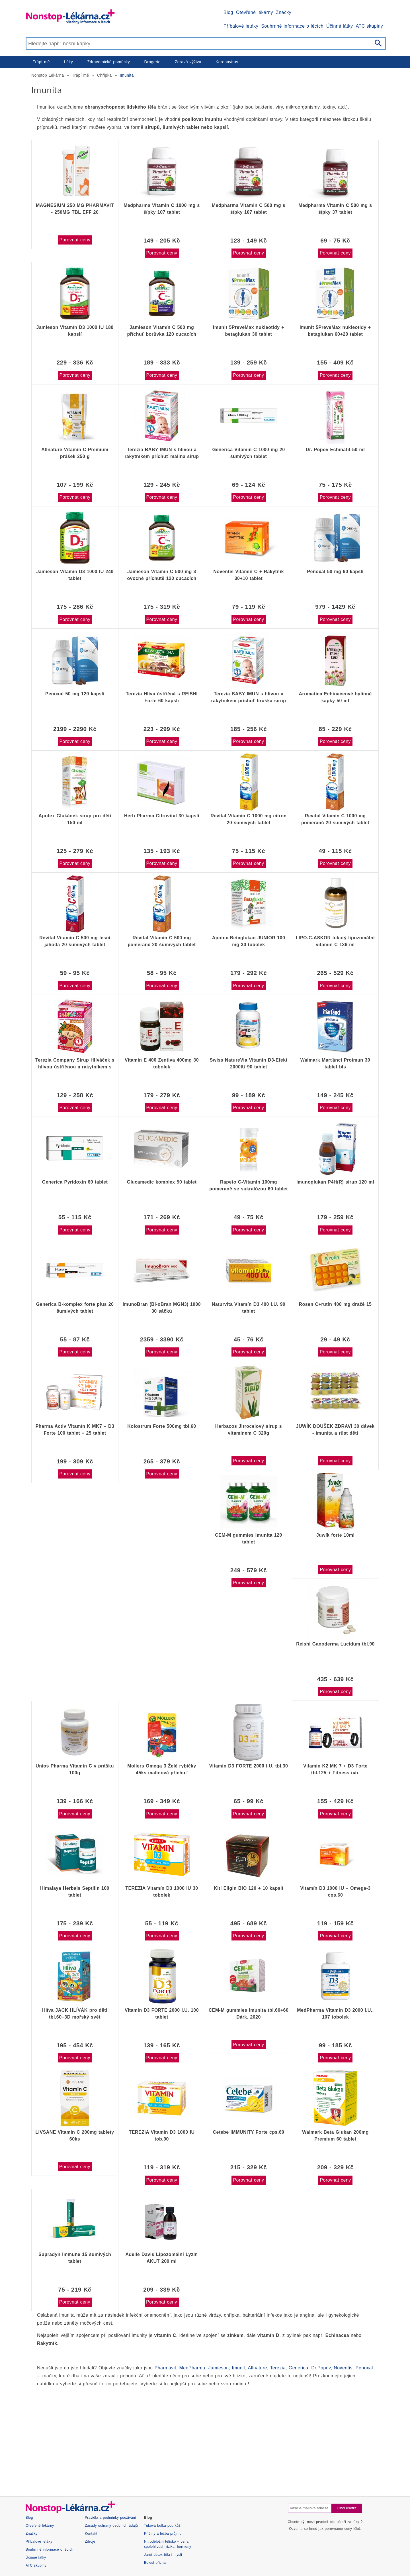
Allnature (257, 2367)
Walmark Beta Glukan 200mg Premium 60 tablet (335, 2135)
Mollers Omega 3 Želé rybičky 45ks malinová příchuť (161, 1769)
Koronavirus (227, 62)
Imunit (238, 2367)
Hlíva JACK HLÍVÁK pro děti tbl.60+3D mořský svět (74, 2013)
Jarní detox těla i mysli (163, 2555)
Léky (68, 62)
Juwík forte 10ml (335, 1535)
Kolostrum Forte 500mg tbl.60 (161, 1426)
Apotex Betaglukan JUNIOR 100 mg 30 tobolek (248, 941)
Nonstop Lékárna (47, 75)
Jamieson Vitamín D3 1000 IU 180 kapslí (74, 331)
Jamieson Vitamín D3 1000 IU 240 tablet (74, 575)
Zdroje (90, 2542)
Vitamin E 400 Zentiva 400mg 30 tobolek (162, 1063)
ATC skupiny (369, 26)
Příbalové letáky (241, 26)
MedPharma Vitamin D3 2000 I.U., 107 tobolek (335, 2013)
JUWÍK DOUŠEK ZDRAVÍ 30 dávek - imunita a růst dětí (335, 1429)
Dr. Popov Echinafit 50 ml (335, 449)
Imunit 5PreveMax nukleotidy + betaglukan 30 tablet (248, 331)
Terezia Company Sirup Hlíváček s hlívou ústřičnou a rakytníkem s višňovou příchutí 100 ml (74, 1064)
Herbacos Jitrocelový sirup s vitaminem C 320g (248, 1429)
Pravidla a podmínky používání (110, 2518)
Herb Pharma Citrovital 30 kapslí (161, 815)
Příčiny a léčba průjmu (163, 2534)
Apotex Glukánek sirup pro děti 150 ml (75, 819)
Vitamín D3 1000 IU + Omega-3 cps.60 (335, 1891)
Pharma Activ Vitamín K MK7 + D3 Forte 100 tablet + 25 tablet (75, 1429)
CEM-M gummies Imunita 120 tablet (248, 1538)
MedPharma (192, 2367)
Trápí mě (41, 62)
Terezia (278, 2367)
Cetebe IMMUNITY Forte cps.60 (248, 2132)
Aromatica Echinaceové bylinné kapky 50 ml (335, 697)
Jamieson (218, 2367)
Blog (228, 12)
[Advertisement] (202, 2436)
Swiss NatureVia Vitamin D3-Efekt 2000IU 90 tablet (249, 1063)
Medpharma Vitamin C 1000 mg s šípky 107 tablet (162, 209)
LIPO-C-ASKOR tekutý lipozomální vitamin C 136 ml (335, 941)
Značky (283, 12)
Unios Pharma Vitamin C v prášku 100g (75, 1769)
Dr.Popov (321, 2367)
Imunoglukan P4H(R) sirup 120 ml (335, 1182)
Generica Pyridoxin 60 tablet (75, 1182)
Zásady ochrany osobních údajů (111, 2526)
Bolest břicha (155, 2563)
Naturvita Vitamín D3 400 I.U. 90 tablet (248, 1308)
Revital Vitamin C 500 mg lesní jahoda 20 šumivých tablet (74, 941)
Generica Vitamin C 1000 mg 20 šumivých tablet (248, 453)
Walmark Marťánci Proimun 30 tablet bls (335, 1063)
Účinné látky (339, 26)
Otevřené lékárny (254, 12)
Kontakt (91, 2534)
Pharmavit (165, 2367)
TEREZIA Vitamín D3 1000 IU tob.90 (162, 2135)
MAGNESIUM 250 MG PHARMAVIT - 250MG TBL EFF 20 (75, 209)
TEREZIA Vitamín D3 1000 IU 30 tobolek (161, 1891)
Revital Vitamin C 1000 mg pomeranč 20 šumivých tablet (335, 819)
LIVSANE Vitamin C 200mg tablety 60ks (74, 2135)
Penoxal (364, 2367)
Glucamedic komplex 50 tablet (161, 1182)
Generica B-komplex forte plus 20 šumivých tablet (75, 1308)
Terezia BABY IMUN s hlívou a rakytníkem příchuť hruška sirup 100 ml (248, 697)
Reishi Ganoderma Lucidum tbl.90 (335, 1644)
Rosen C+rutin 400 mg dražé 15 (335, 1304)
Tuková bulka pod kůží (163, 2526)
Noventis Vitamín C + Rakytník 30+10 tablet (248, 575)
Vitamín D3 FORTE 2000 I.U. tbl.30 (248, 1766)
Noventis (343, 2367)
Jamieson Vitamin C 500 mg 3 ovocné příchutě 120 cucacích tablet (161, 575)
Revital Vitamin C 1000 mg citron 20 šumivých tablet (248, 819)
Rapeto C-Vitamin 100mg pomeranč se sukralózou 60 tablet (248, 1185)
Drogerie (152, 62)
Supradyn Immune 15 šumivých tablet (74, 2258)
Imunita (127, 75)
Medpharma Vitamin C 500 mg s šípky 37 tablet (335, 209)
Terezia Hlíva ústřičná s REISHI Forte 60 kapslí (162, 697)
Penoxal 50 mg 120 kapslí (74, 693)
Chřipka (104, 75)
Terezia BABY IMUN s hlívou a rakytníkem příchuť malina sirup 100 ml (161, 453)
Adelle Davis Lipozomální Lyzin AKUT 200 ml (161, 2258)
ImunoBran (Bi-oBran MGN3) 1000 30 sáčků (162, 1308)
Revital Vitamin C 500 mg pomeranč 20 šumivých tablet (162, 941)
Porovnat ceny (74, 239)
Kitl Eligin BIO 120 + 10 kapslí (248, 1888)
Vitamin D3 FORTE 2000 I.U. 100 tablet (162, 2013)
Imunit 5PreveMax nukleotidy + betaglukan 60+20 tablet (335, 331)
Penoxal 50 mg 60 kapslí (335, 571)
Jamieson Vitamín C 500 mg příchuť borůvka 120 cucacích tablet (161, 331)
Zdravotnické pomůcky (108, 62)
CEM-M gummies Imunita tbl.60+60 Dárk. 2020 (249, 2013)
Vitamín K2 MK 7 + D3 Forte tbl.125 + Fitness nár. (335, 1769)
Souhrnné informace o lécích (292, 26)
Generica (298, 2367)
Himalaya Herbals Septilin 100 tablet (74, 1891)
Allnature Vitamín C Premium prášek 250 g (74, 453)
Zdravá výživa (188, 62)
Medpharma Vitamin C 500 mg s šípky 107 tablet (248, 209)
